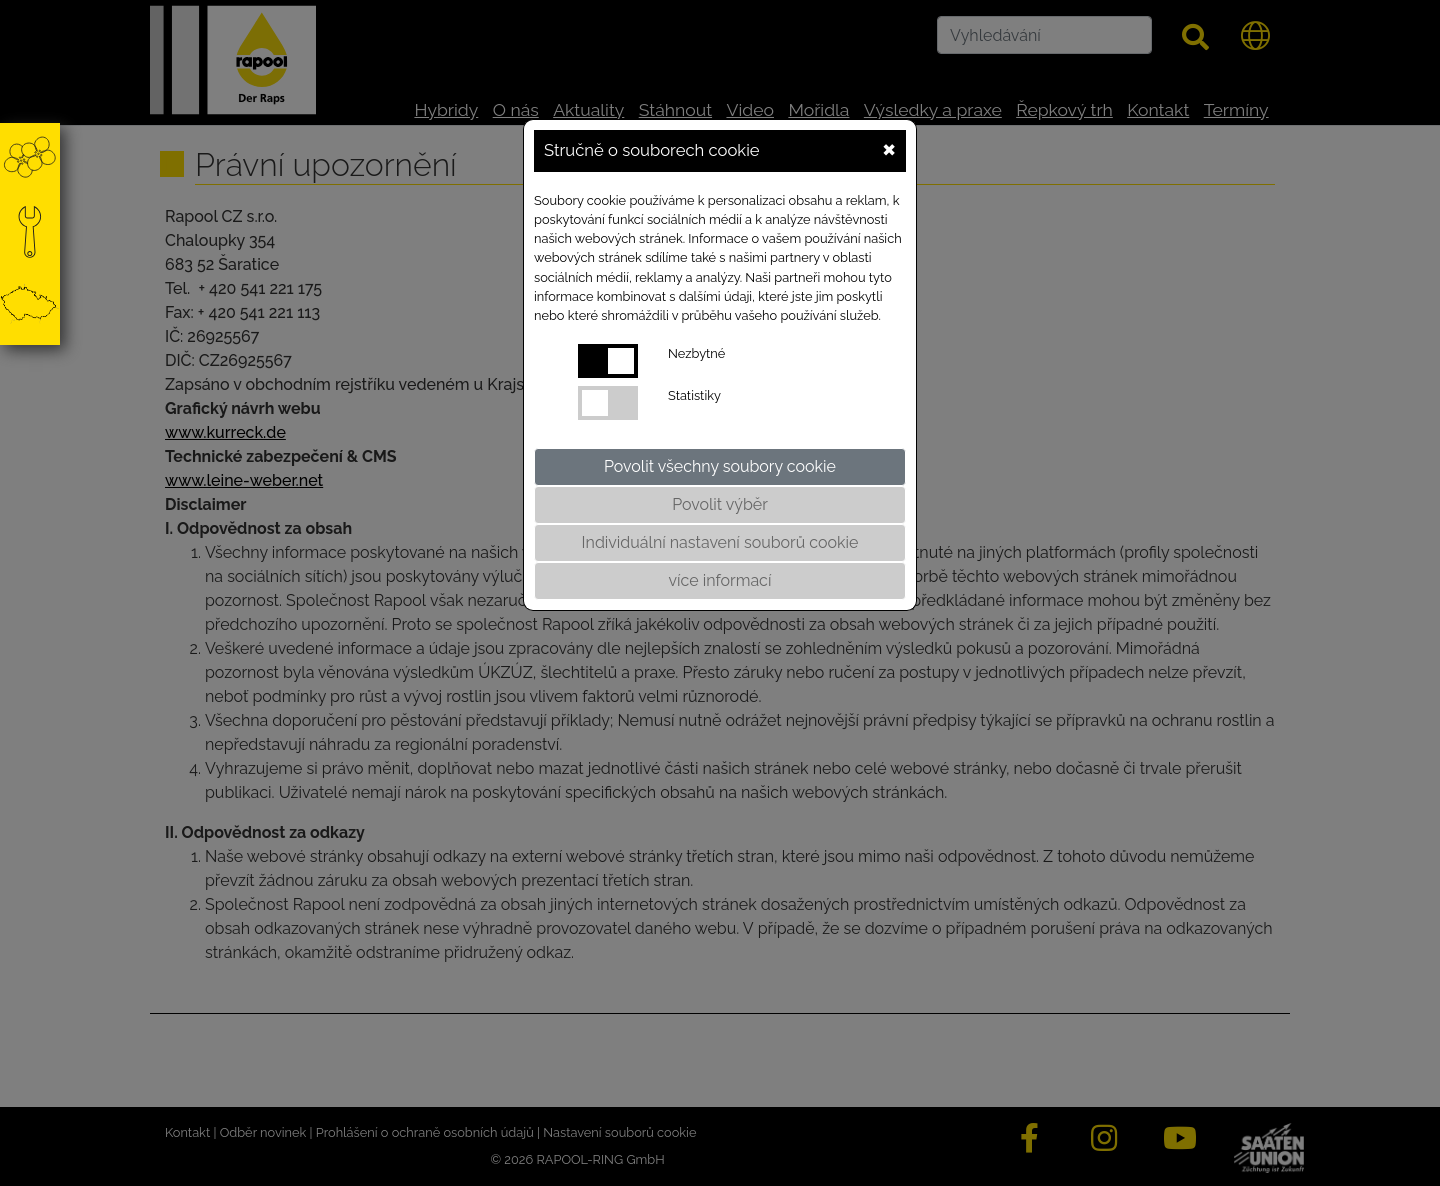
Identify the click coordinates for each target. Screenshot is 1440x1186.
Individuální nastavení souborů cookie (720, 542)
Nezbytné (696, 353)
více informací (720, 580)
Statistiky (694, 395)
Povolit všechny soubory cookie (720, 466)
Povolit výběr (720, 504)
